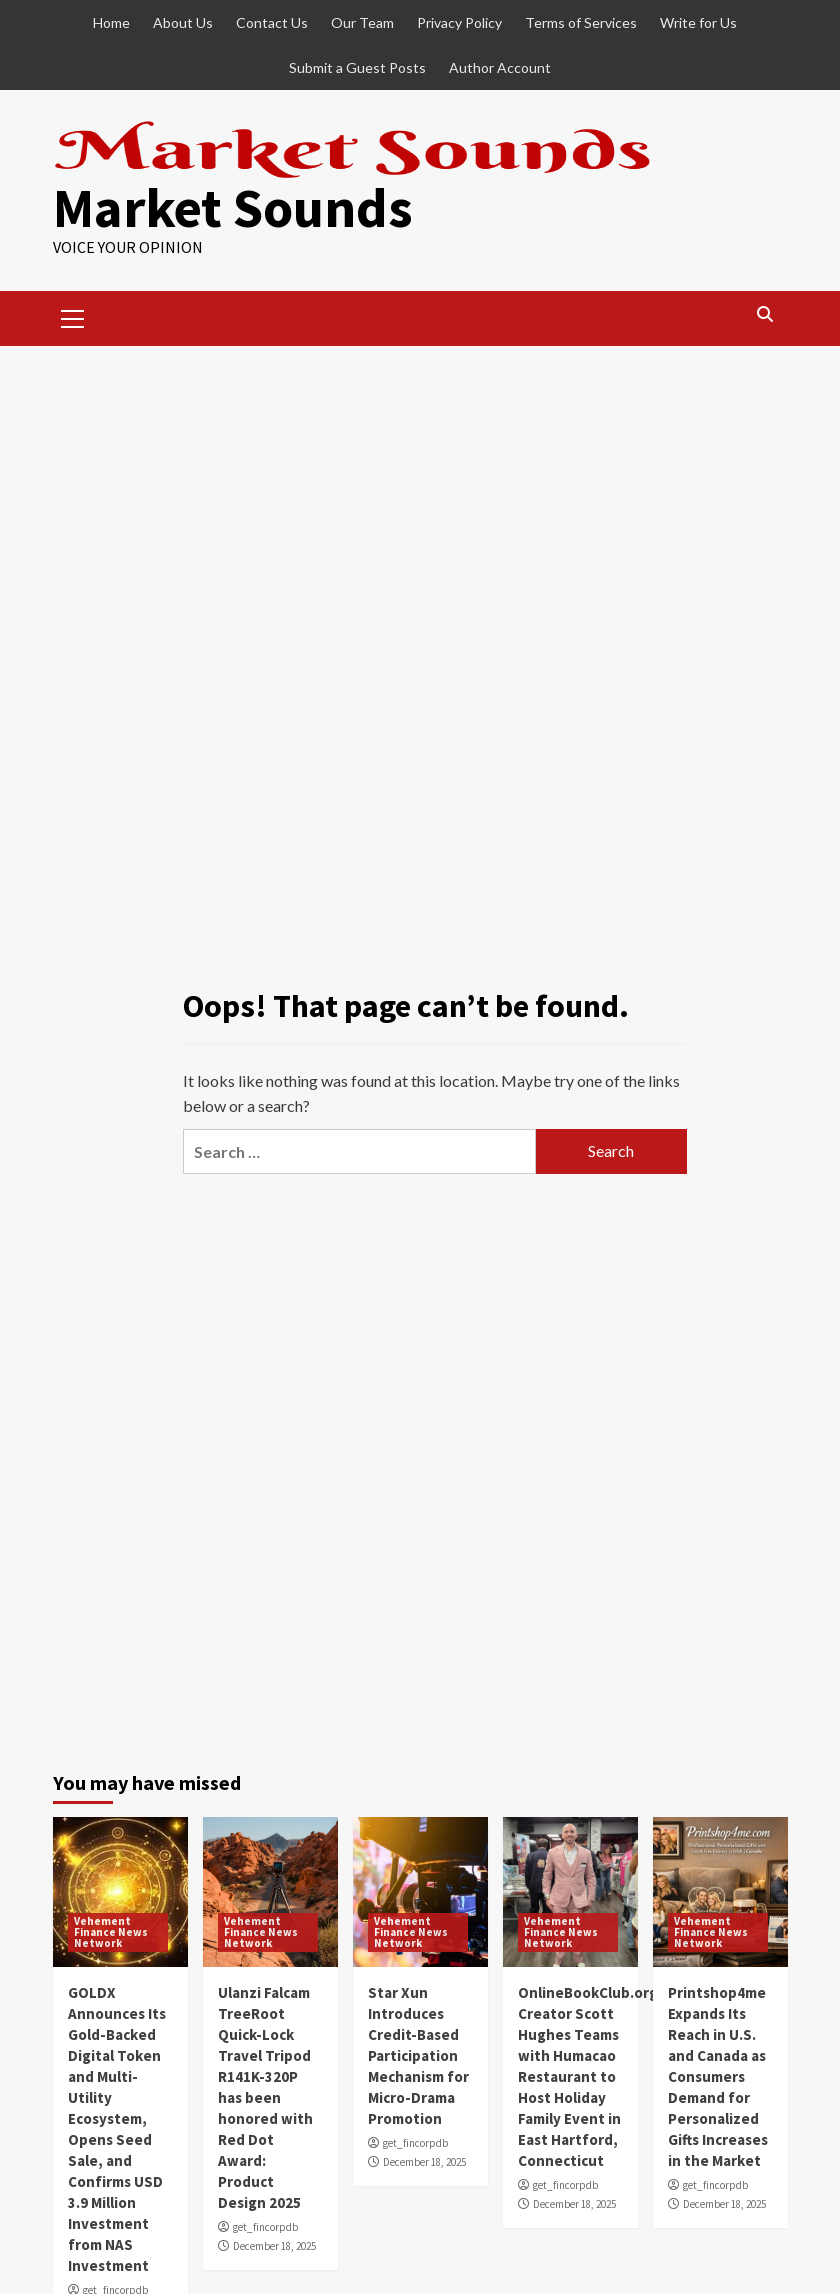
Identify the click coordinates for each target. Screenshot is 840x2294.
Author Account (500, 67)
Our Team (362, 22)
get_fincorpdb (265, 2227)
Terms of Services (581, 22)
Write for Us (698, 22)
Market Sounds (233, 207)
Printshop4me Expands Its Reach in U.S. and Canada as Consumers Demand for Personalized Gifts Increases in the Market (718, 2076)
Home (111, 22)
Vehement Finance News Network (111, 1932)
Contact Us (272, 22)
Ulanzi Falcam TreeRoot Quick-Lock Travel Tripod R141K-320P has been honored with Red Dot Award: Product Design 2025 (265, 2097)
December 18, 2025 (274, 2246)
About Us (183, 22)
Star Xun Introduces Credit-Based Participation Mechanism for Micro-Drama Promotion (418, 2055)
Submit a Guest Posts (357, 67)
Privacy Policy (459, 22)
